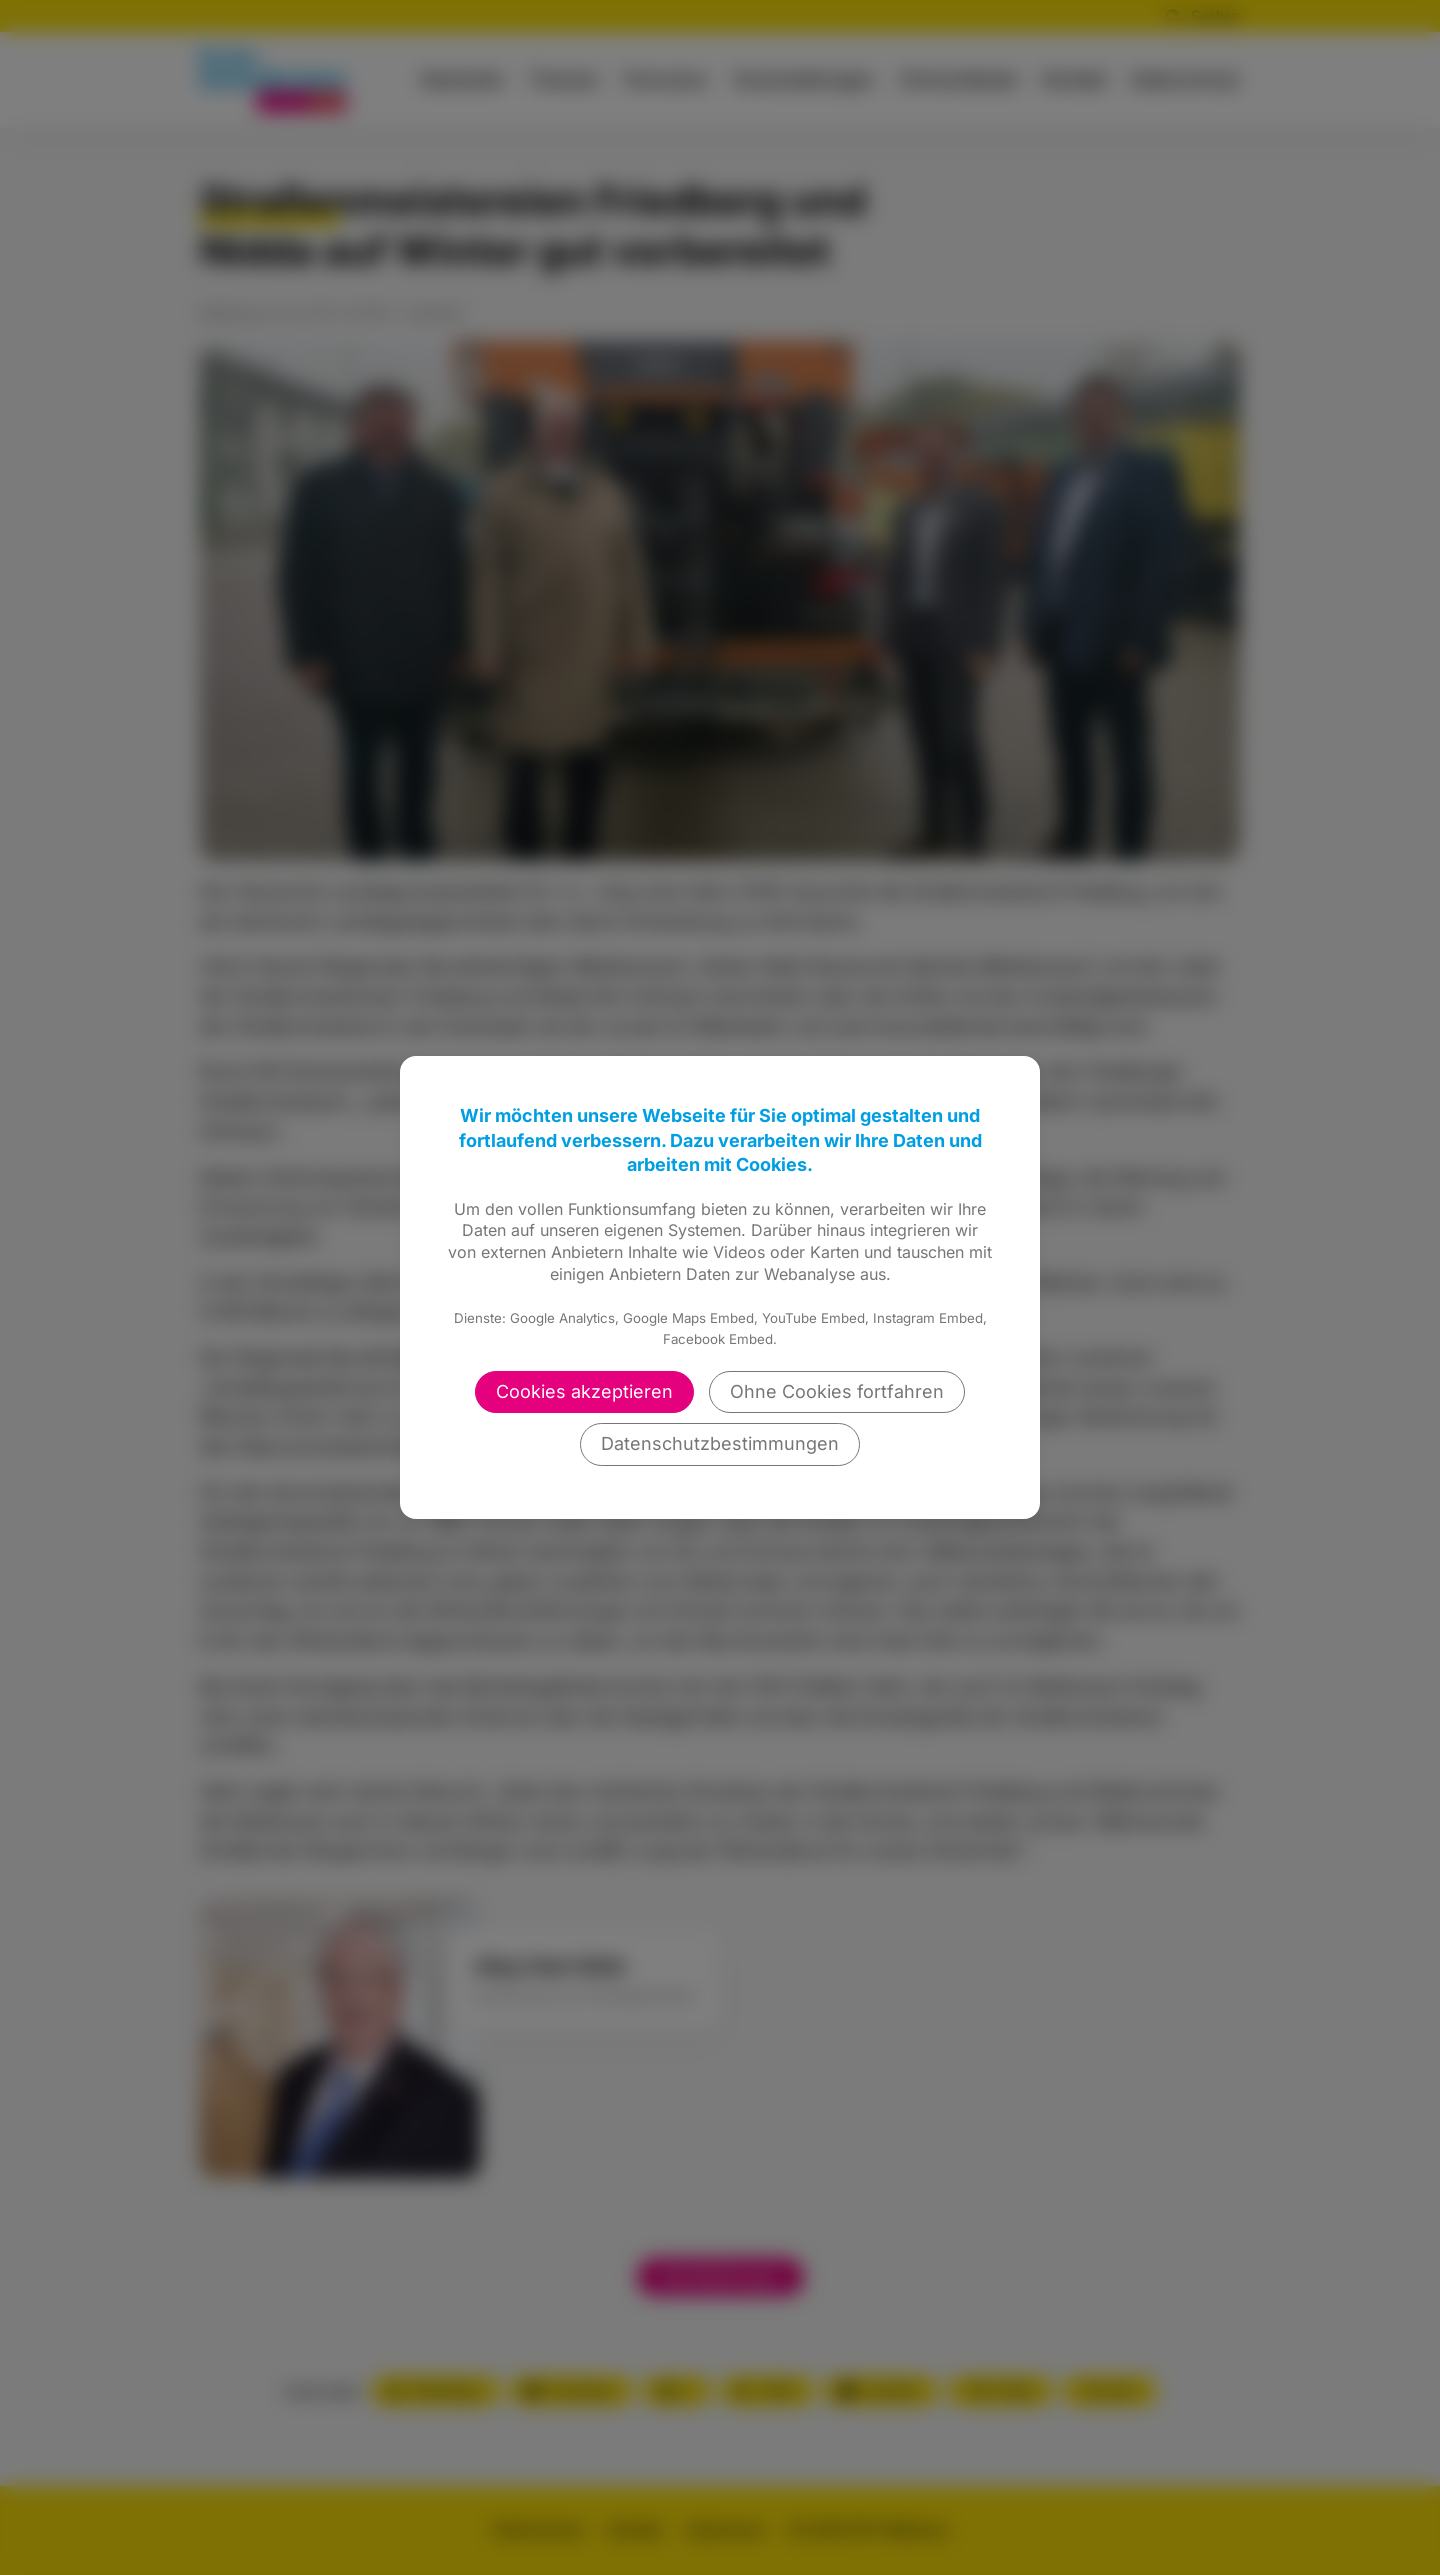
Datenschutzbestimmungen (720, 1443)
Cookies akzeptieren (584, 1391)
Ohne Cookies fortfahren (837, 1391)
